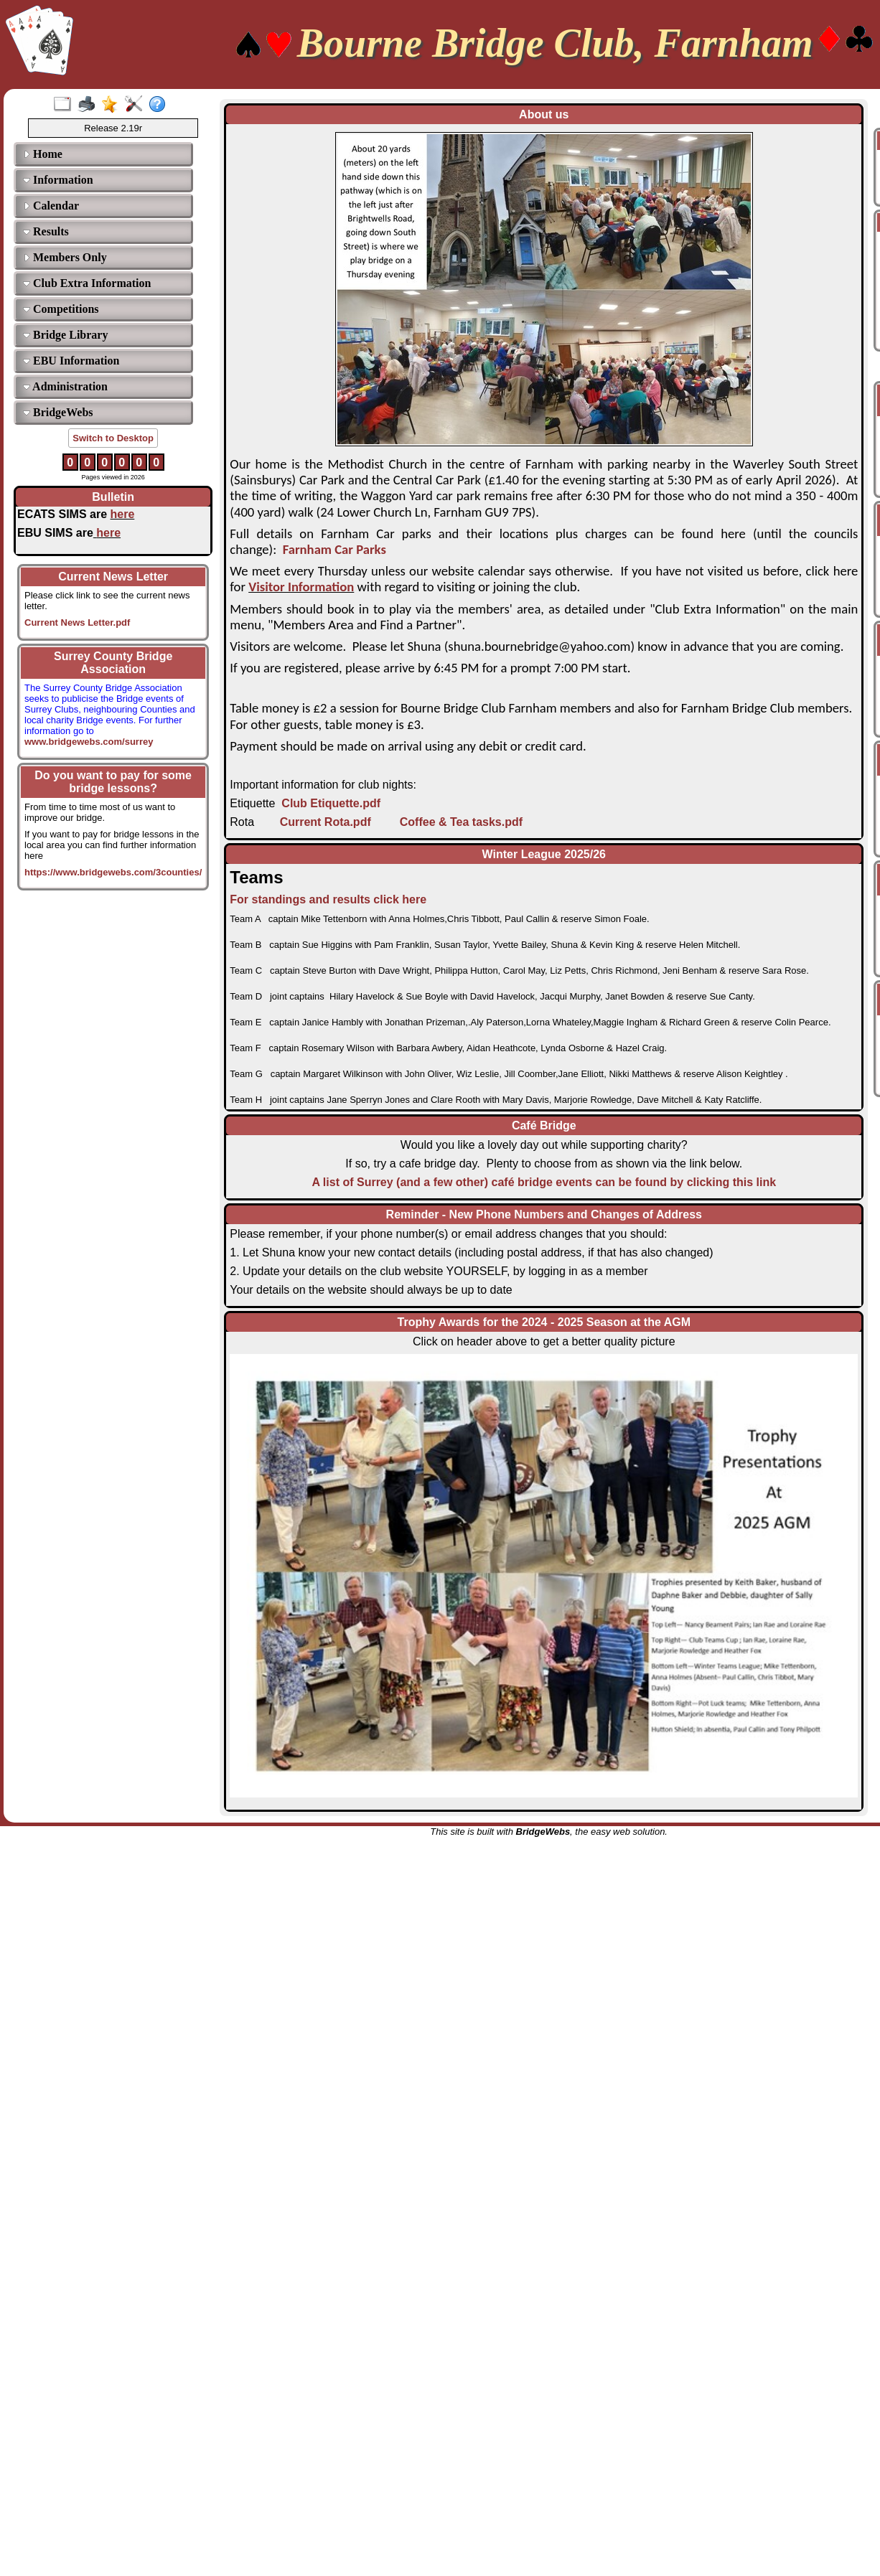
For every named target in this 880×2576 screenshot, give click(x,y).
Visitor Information (301, 586)
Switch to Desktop (113, 438)
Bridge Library (65, 335)
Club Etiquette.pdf (330, 803)
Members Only (65, 257)
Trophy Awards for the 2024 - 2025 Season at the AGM (544, 1322)
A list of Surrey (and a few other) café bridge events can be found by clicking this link (544, 1182)
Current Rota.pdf (325, 822)
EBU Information (71, 360)
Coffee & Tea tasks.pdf (461, 822)
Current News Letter (113, 576)
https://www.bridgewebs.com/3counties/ (113, 872)
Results (46, 231)
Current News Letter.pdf (77, 622)
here (123, 514)
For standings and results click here (328, 899)
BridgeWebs (58, 412)
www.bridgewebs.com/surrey (88, 736)
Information (58, 180)
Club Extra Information (87, 283)
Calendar (51, 205)
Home (42, 154)
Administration (65, 386)
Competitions (61, 309)
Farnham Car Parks (334, 549)
